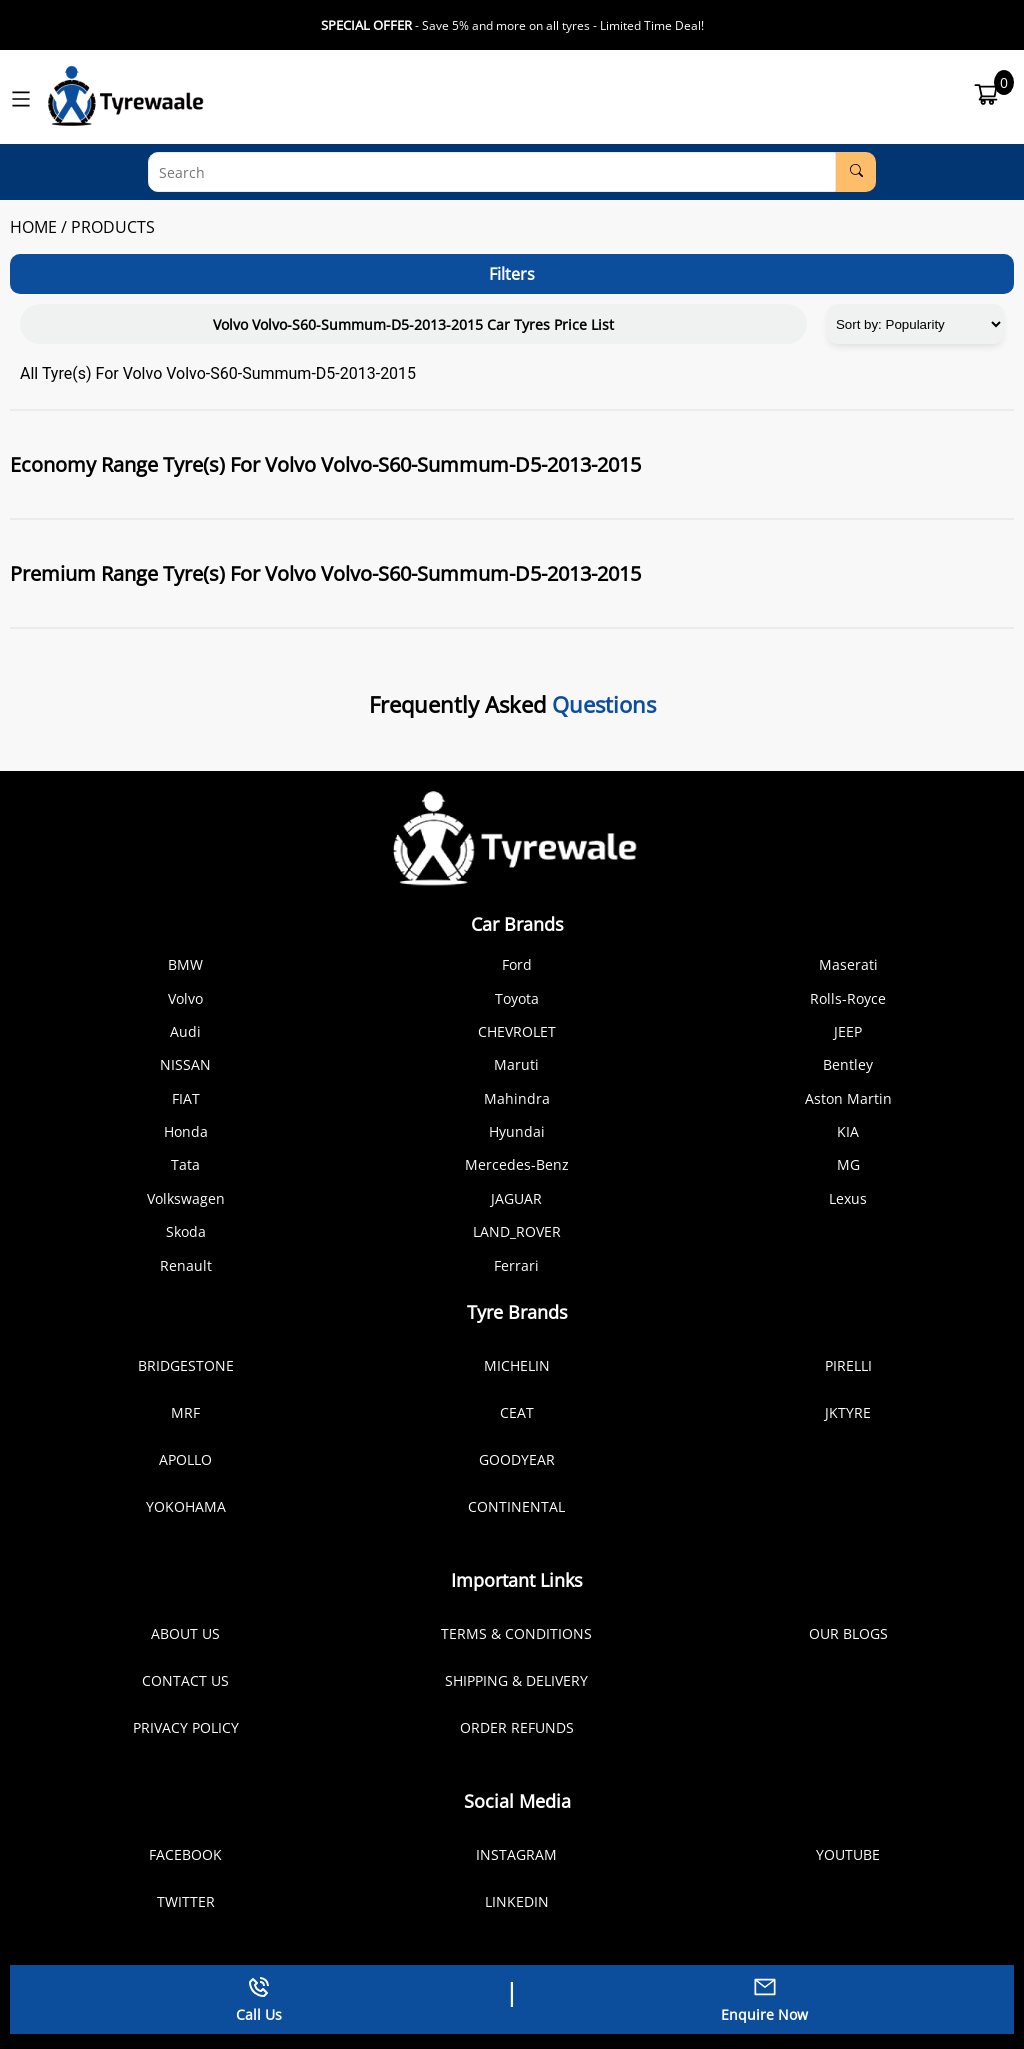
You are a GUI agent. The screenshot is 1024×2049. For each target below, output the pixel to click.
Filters (512, 274)
